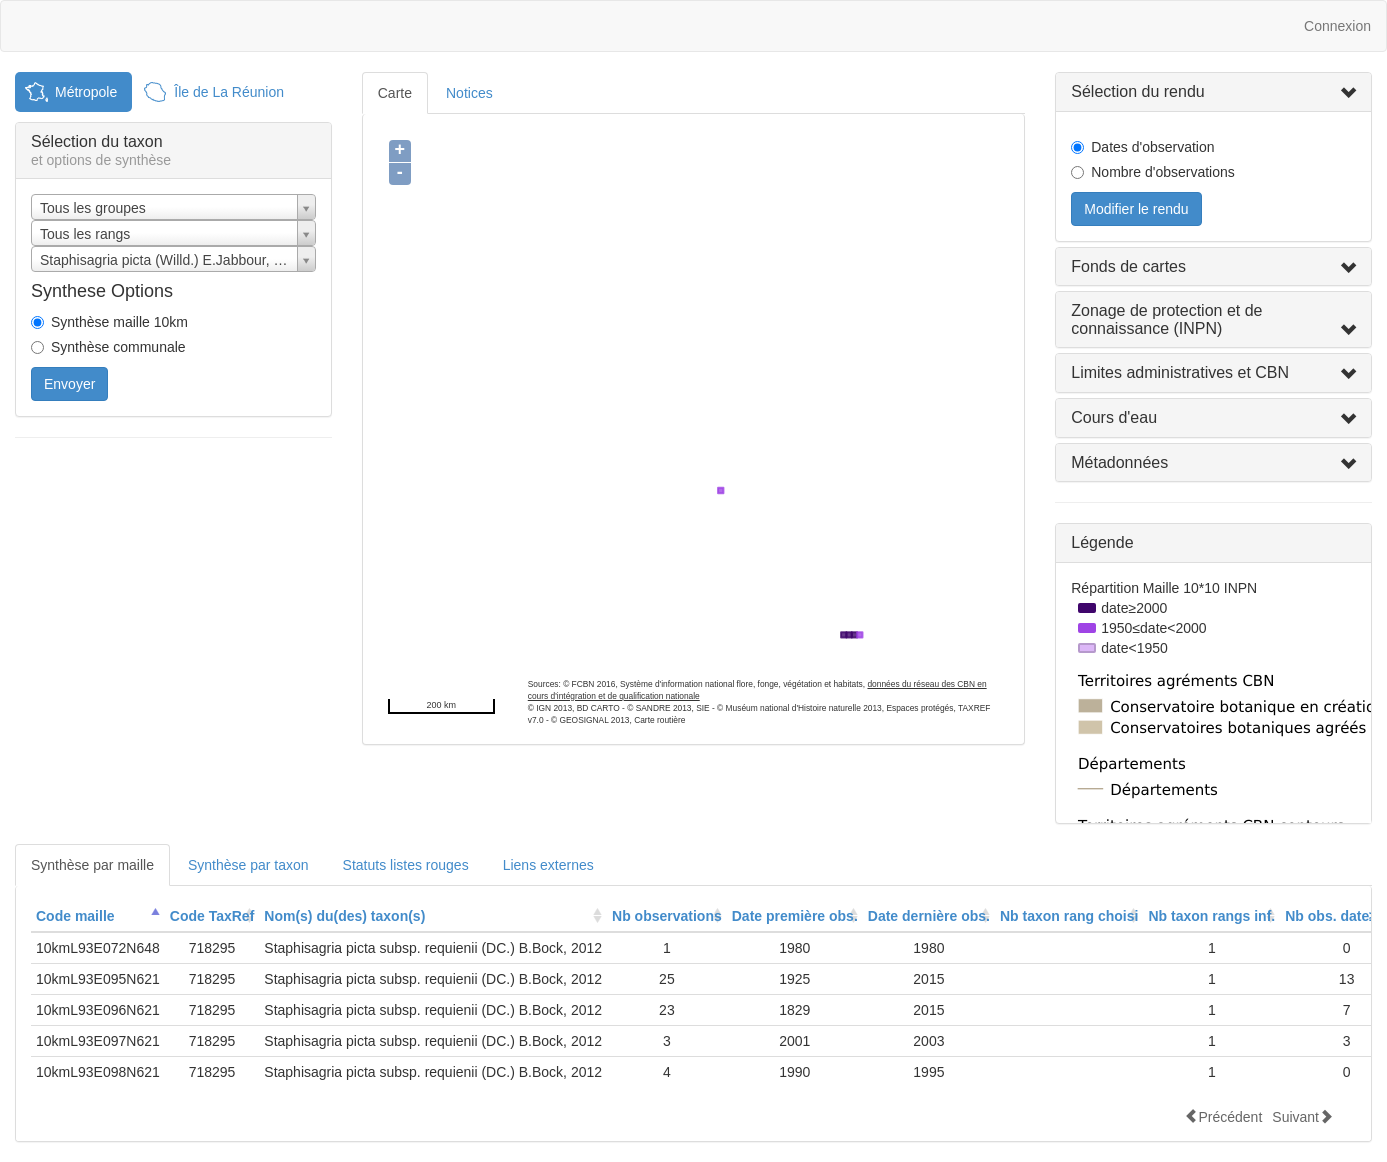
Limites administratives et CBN (1180, 372)
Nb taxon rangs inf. (1211, 916)
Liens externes (548, 865)
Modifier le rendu (1136, 209)
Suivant (1302, 1116)
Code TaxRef (212, 916)
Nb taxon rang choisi (1069, 916)
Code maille (75, 916)
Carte (395, 93)
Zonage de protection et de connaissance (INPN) (1166, 319)
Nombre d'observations (1163, 172)
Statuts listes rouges (406, 865)
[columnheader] (98, 916)
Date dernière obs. (929, 916)
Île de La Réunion (229, 92)
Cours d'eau (1114, 417)
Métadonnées (1119, 462)
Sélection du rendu (1137, 91)
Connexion (1337, 26)
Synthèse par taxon (248, 865)
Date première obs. (795, 916)
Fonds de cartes (1128, 266)
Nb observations (667, 916)
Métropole (86, 92)
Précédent (1223, 1116)
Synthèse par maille (92, 865)
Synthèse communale (118, 347)
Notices (469, 93)
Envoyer (69, 384)
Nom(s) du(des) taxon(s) (344, 916)
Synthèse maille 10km (119, 322)
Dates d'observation (1152, 147)
